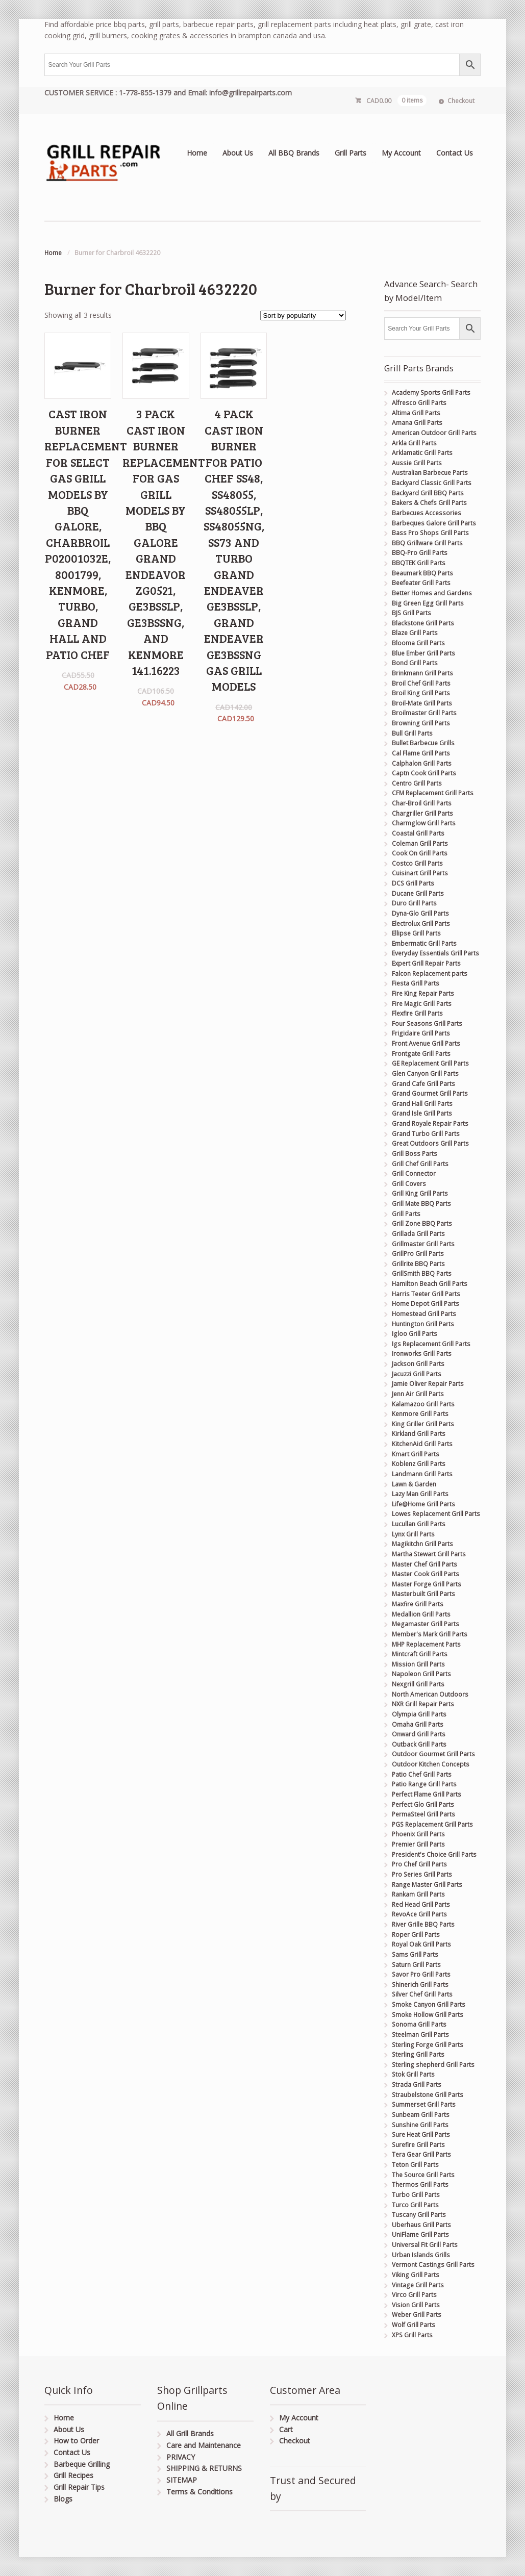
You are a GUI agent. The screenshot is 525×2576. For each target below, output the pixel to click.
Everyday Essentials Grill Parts (435, 953)
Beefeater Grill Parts (421, 582)
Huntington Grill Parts (423, 1324)
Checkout (460, 100)
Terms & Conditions (199, 2491)
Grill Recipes (73, 2475)
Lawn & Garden (414, 1484)
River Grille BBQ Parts (423, 1924)
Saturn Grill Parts (416, 1964)
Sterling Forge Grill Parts (427, 2044)
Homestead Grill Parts (424, 1313)
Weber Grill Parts (416, 2314)
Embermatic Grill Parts (424, 943)
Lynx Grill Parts (413, 1534)
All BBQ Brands (293, 153)
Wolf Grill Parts (413, 2324)
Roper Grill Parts (416, 1934)
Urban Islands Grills (421, 2255)
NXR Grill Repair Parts (423, 1704)
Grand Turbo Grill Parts (426, 1133)
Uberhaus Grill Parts (421, 2224)
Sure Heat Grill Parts (421, 2134)
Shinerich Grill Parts (420, 1984)
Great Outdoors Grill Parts (430, 1143)
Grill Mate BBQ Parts (421, 1203)
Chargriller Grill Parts (422, 813)
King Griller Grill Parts (423, 1424)
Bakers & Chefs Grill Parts (429, 502)
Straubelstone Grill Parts (427, 2094)
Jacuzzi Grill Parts (416, 1374)
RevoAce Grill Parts (419, 1914)
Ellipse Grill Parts (416, 933)
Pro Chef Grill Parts (419, 1864)
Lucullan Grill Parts (418, 1524)
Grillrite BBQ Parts (418, 1263)
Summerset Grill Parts (424, 2104)
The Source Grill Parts (423, 2174)
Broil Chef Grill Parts (421, 683)
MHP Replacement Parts (426, 1644)
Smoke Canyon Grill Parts (428, 2004)
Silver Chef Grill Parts (422, 1994)
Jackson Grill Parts (418, 1363)
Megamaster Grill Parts (425, 1624)
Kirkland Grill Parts (418, 1433)
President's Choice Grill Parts (434, 1854)
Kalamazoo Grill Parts (423, 1404)
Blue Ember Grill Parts (423, 653)
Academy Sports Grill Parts (431, 392)
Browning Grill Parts (421, 723)
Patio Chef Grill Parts (422, 1774)
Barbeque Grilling (82, 2464)
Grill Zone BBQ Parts (422, 1223)
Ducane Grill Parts (418, 893)
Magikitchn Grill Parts (422, 1543)
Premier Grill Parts (418, 1844)
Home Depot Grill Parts (425, 1303)
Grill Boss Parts (414, 1153)
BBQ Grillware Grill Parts (427, 543)
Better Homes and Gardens (432, 593)
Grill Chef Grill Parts (420, 1163)
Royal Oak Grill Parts (421, 1944)
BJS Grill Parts (411, 613)
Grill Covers (409, 1183)
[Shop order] (303, 315)
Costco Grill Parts (417, 863)
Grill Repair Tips (79, 2487)
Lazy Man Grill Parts (420, 1493)
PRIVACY (180, 2457)
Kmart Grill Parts (415, 1454)
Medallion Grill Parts (421, 1614)
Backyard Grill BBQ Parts (428, 493)
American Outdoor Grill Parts (434, 432)
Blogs (63, 2499)
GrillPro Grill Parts (418, 1253)
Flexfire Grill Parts (417, 1013)
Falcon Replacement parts (429, 973)
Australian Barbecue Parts (430, 472)
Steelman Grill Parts (420, 2034)
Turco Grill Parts (415, 2205)
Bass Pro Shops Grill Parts (430, 532)
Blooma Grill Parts (418, 643)
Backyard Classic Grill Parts (431, 482)
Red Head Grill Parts (421, 1904)
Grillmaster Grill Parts (423, 1244)
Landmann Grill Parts (422, 1474)
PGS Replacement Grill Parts (432, 1824)
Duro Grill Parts (414, 903)
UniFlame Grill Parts (420, 2234)
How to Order (76, 2440)
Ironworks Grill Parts (422, 1353)
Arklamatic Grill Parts (422, 452)
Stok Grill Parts (413, 2074)
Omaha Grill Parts (417, 1724)
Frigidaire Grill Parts (421, 1033)
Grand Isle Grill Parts (422, 1113)
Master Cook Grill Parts (425, 1574)
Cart (286, 2429)
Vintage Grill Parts (418, 2285)
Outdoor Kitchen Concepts (430, 1764)
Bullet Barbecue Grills (423, 743)
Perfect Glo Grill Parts (423, 1804)
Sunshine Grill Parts (420, 2124)
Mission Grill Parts (418, 1664)
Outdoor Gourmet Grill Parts (433, 1754)
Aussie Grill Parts (417, 463)
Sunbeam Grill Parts (420, 2114)
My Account (401, 153)
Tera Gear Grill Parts (421, 2154)
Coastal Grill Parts (418, 833)
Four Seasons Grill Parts (427, 1023)
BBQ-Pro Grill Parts (419, 552)
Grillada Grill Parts (418, 1233)
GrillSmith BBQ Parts (422, 1273)
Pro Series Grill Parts (422, 1874)
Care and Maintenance (203, 2445)
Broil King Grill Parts (421, 693)
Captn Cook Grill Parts (424, 773)
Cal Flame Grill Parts (421, 753)
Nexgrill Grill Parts (418, 1684)
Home (197, 153)
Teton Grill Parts (415, 2164)
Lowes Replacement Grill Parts (436, 1513)
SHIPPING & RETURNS (204, 2468)
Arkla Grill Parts (414, 443)
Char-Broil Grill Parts (422, 803)
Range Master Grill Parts (427, 1884)
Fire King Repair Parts (423, 993)
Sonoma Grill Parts (419, 2024)
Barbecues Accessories (426, 513)
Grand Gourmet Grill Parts (430, 1093)
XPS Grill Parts (412, 2335)
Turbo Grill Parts (416, 2194)
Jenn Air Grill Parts (418, 1394)
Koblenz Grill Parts (418, 1463)
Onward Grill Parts (418, 1734)
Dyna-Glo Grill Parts (420, 913)
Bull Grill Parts (412, 733)
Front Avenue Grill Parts (426, 1043)
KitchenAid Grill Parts (422, 1443)
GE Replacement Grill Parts (430, 1063)
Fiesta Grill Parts (415, 983)
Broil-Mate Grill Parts (422, 703)
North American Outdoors (430, 1694)
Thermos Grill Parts (420, 2184)
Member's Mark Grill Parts (429, 1634)
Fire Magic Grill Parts (422, 1003)
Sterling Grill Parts (418, 2054)
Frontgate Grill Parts (421, 1053)
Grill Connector (414, 1173)
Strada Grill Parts (416, 2084)
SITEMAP (181, 2480)
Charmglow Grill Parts (424, 823)
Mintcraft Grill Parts (419, 1654)
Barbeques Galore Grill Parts (434, 523)
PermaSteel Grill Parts (423, 1814)
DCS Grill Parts (413, 883)
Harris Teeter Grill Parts (426, 1294)
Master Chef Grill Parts (424, 1564)
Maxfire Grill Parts (417, 1604)
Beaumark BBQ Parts (422, 573)
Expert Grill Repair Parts (426, 963)
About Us (237, 153)
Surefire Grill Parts (418, 2144)
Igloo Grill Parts (414, 1333)
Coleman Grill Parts (420, 843)
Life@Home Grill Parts (423, 1504)
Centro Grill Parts (417, 783)
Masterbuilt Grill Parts (423, 1593)
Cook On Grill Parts (419, 853)
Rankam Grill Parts (418, 1894)
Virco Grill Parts (414, 2294)
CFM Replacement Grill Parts (432, 793)
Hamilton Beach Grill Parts (429, 1283)
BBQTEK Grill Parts (418, 563)
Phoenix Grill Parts (418, 1834)
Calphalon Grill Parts (422, 763)
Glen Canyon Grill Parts (425, 1073)
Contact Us (454, 153)
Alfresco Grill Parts (419, 402)
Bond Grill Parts (415, 663)
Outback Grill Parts (419, 1744)
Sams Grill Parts (415, 1954)
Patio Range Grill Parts (424, 1784)
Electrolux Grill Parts (421, 923)
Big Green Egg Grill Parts (428, 603)
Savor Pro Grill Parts (421, 1974)
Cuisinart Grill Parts (420, 873)
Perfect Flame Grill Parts (426, 1794)
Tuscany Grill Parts (419, 2214)
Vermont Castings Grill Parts (433, 2264)
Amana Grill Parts (417, 422)
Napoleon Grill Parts (421, 1674)
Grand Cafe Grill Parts (423, 1083)
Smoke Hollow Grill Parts (427, 2014)
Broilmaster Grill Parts (424, 713)
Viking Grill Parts (415, 2274)
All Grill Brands (190, 2433)
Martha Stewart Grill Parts (429, 1554)
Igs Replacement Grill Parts (431, 1344)
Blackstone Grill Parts (423, 623)
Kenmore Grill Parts (420, 1413)
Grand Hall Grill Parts (422, 1103)
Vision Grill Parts (416, 2305)
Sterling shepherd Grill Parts (433, 2064)
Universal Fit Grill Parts (425, 2244)
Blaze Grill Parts (415, 632)
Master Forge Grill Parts (426, 1584)
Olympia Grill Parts (419, 1714)
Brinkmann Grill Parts (422, 673)
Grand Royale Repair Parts (430, 1123)
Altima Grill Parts (416, 413)
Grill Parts (350, 153)
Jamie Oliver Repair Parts (428, 1383)
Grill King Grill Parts (420, 1193)
